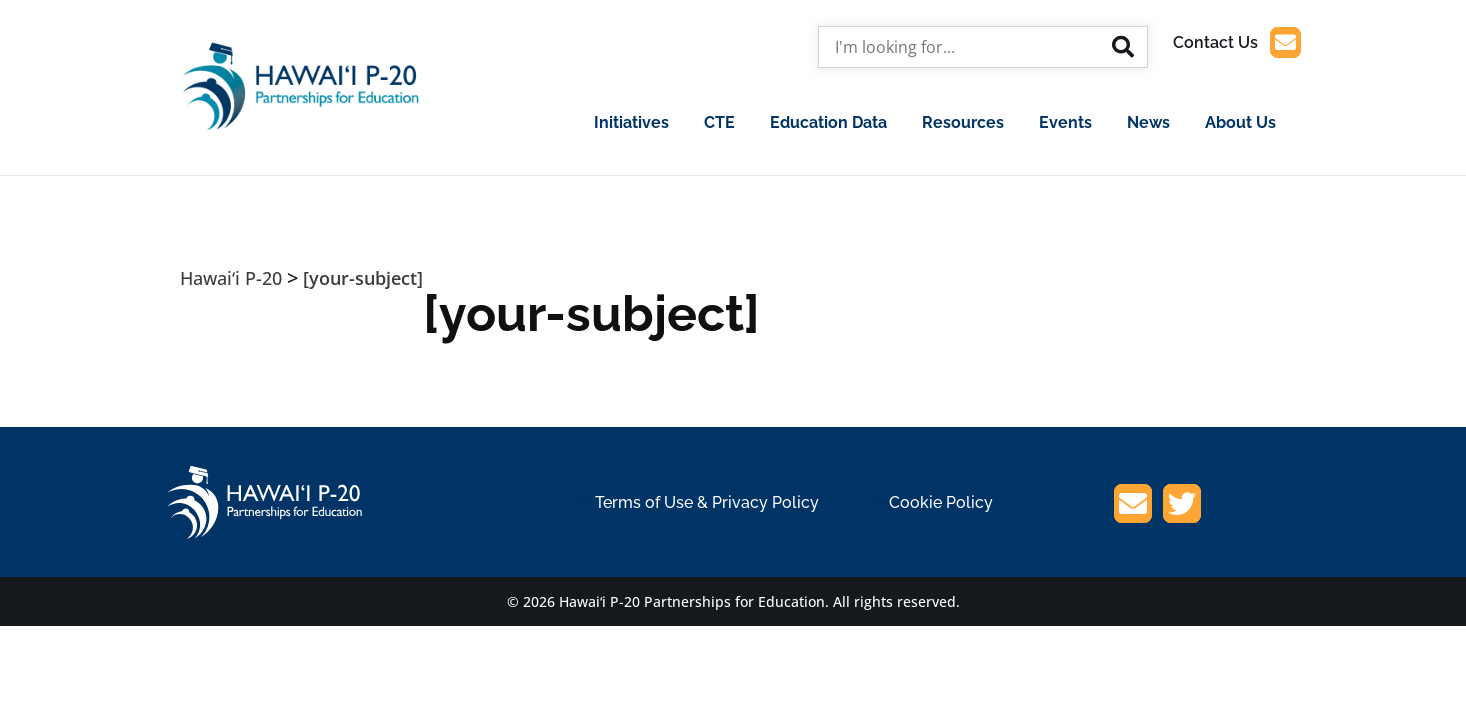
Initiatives (631, 122)
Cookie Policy (941, 502)
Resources (963, 122)
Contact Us (1237, 42)
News (1148, 122)
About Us (1240, 122)
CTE (719, 122)
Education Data (828, 122)
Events (1065, 122)
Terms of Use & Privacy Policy (707, 502)
